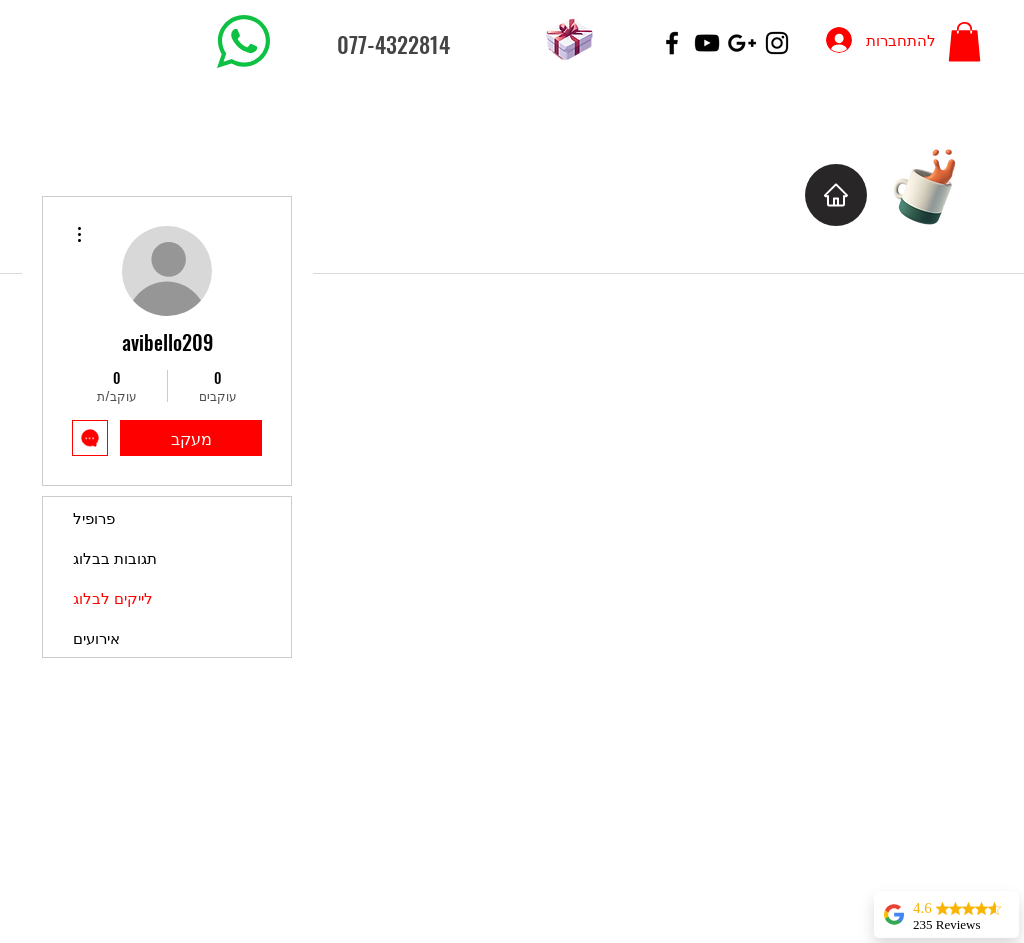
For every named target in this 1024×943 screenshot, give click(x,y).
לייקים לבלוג (113, 597)
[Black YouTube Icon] (707, 43)
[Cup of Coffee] (934, 184)
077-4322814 (393, 44)
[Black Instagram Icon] (777, 43)
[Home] (836, 195)
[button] (964, 41)
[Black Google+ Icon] (742, 43)
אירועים (96, 637)
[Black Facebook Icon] (672, 43)
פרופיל (94, 517)
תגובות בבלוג (115, 557)
